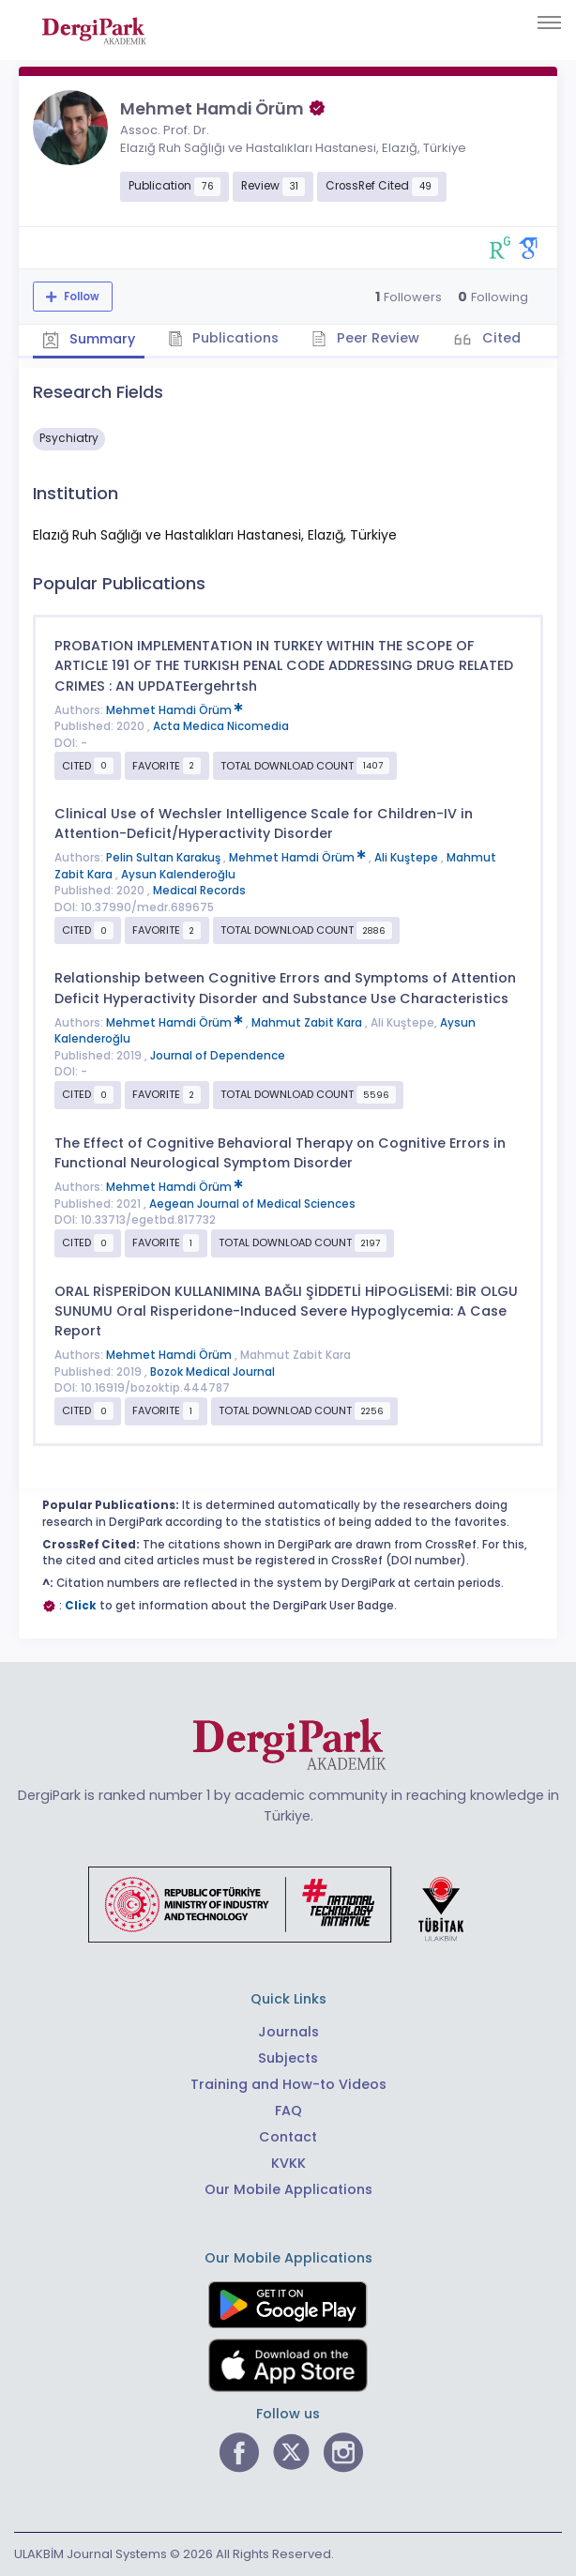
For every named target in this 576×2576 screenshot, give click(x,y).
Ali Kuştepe (407, 857)
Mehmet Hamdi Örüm (174, 710)
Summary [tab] (88, 339)
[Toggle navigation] (549, 22)
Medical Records (199, 890)
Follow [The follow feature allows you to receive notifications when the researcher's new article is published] (80, 296)
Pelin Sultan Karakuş (164, 857)
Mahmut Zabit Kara (308, 1022)
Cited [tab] (499, 337)
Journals (288, 2031)
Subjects (288, 2058)
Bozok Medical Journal (212, 1371)
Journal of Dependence (217, 1055)
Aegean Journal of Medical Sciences (252, 1204)
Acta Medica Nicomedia (221, 726)
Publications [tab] (224, 337)
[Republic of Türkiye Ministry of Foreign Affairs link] (288, 1903)
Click (81, 1605)
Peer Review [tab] (365, 337)
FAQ (288, 2110)
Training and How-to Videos (288, 2084)
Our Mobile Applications (288, 2189)
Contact (288, 2136)
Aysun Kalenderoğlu (178, 874)
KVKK (288, 2163)
